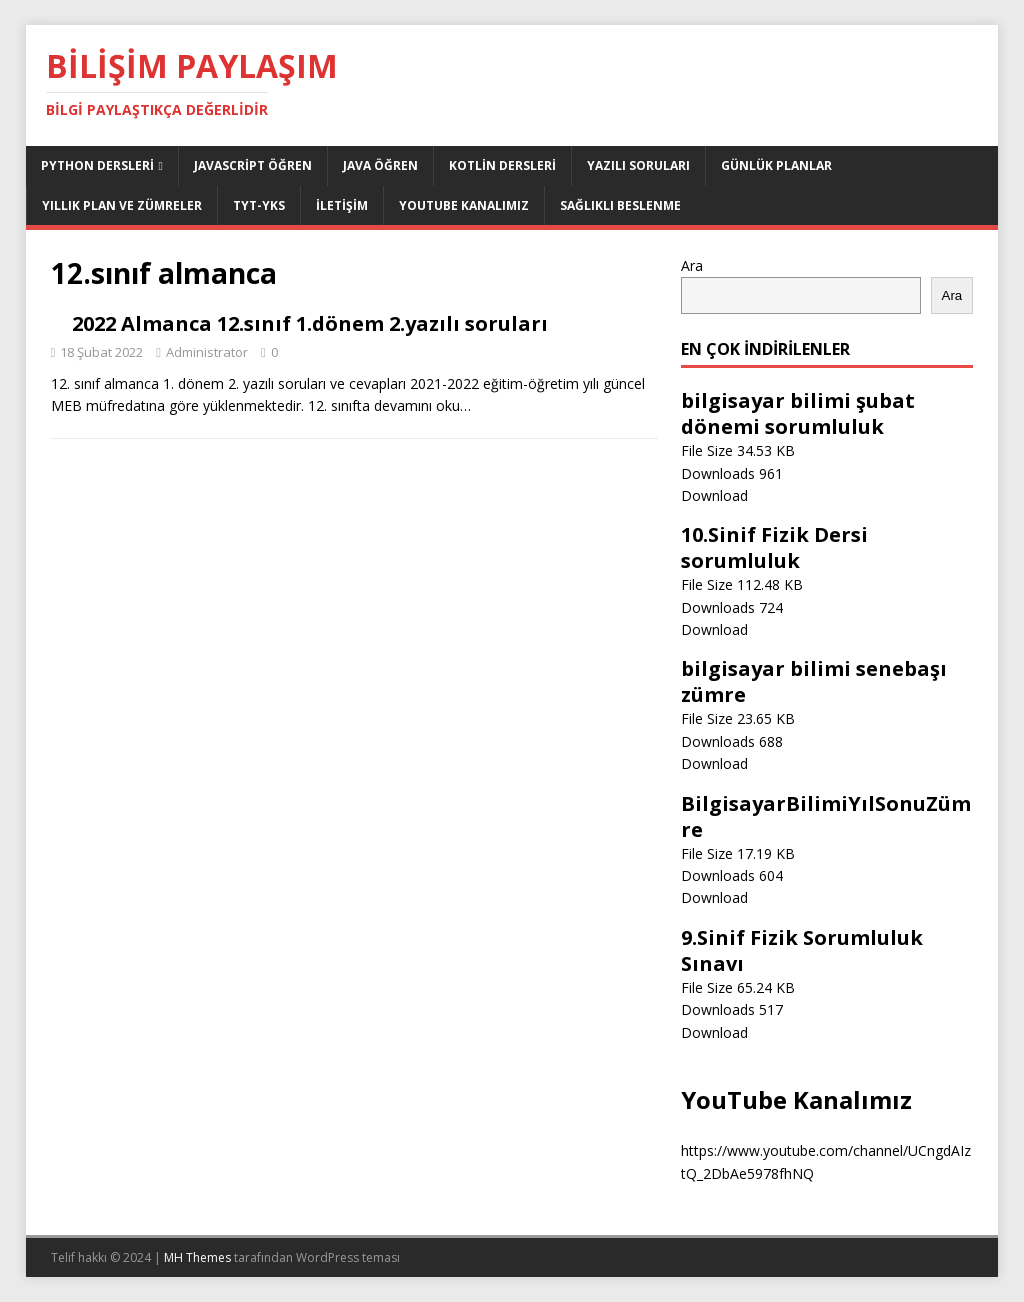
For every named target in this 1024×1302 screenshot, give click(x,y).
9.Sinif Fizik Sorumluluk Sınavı (802, 950)
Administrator (207, 352)
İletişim (342, 205)
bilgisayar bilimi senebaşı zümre (814, 681)
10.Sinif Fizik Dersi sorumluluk (774, 547)
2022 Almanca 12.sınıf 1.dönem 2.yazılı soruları (310, 323)
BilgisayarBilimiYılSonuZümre (826, 816)
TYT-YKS (259, 205)
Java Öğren (380, 165)
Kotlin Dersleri (502, 165)
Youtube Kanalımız (464, 205)
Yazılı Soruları (638, 165)
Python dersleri (97, 165)
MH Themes (197, 1257)
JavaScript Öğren (253, 165)
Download (714, 495)
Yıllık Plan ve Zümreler (122, 205)
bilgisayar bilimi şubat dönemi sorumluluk (798, 413)
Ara (692, 265)
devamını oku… (422, 405)
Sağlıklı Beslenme (620, 205)
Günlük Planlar (776, 165)
